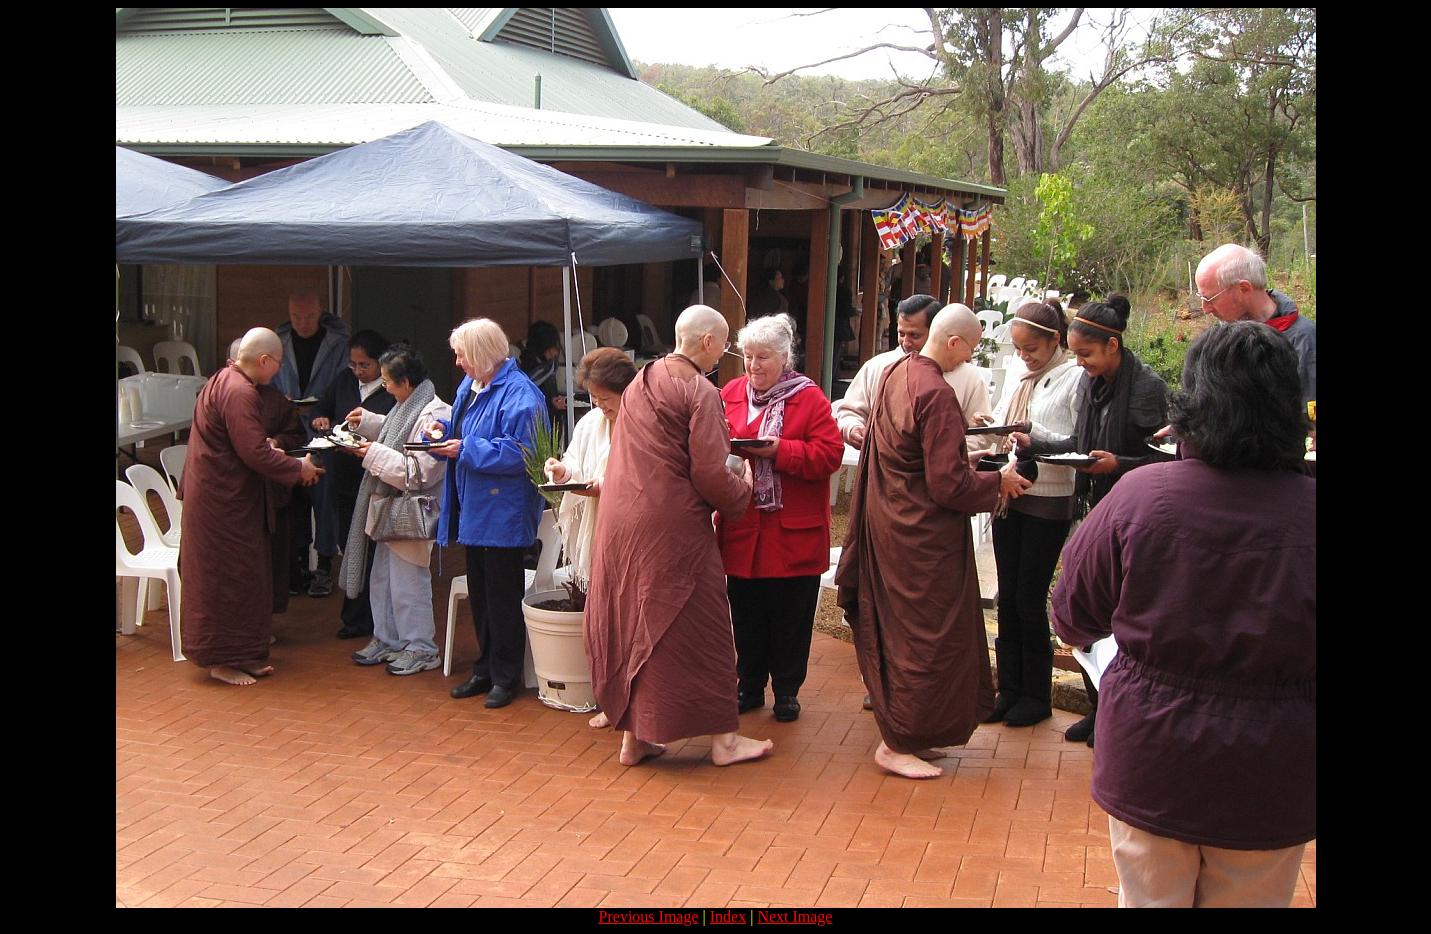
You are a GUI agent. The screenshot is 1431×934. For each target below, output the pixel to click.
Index (728, 916)
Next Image (794, 916)
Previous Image (649, 916)
